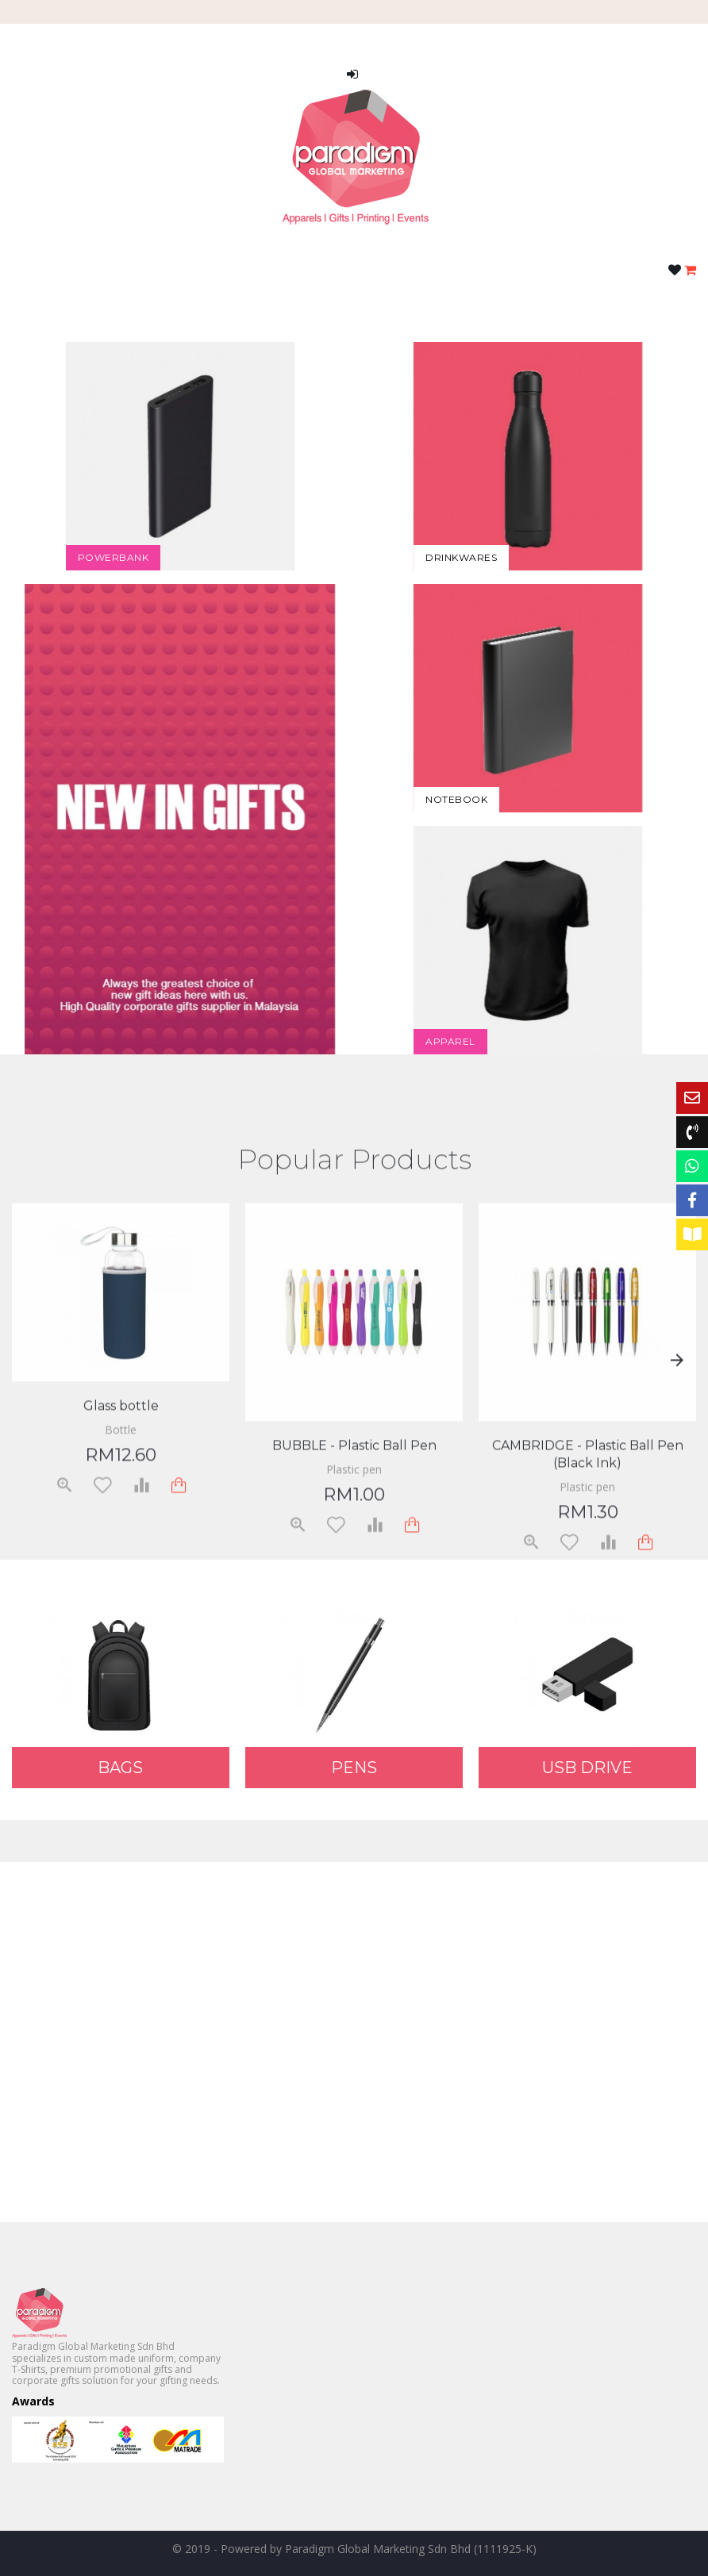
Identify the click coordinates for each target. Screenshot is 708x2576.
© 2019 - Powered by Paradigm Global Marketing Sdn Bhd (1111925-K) (354, 2548)
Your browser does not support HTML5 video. (354, 2040)
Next (676, 1533)
